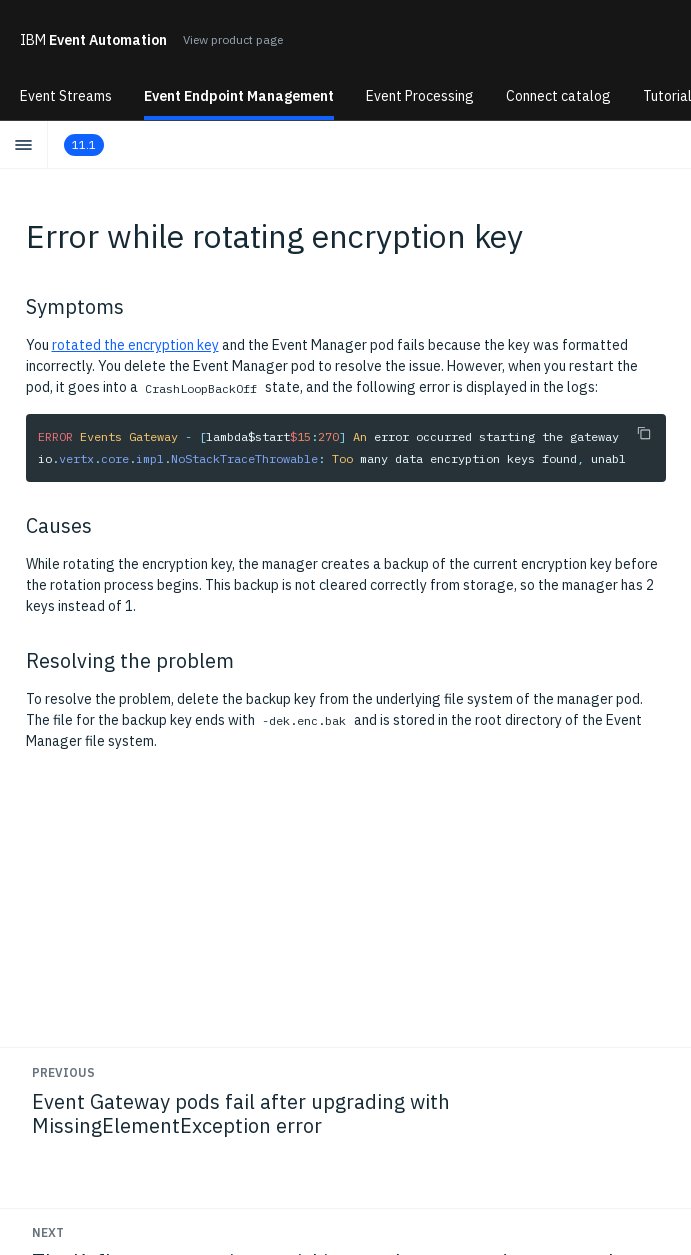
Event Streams (66, 96)
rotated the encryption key (135, 345)
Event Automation (93, 40)
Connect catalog (558, 96)
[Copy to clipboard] (644, 433)
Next (48, 1232)
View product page (233, 39)
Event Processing (420, 96)
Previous (63, 1072)
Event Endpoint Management (239, 96)
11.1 (84, 144)
